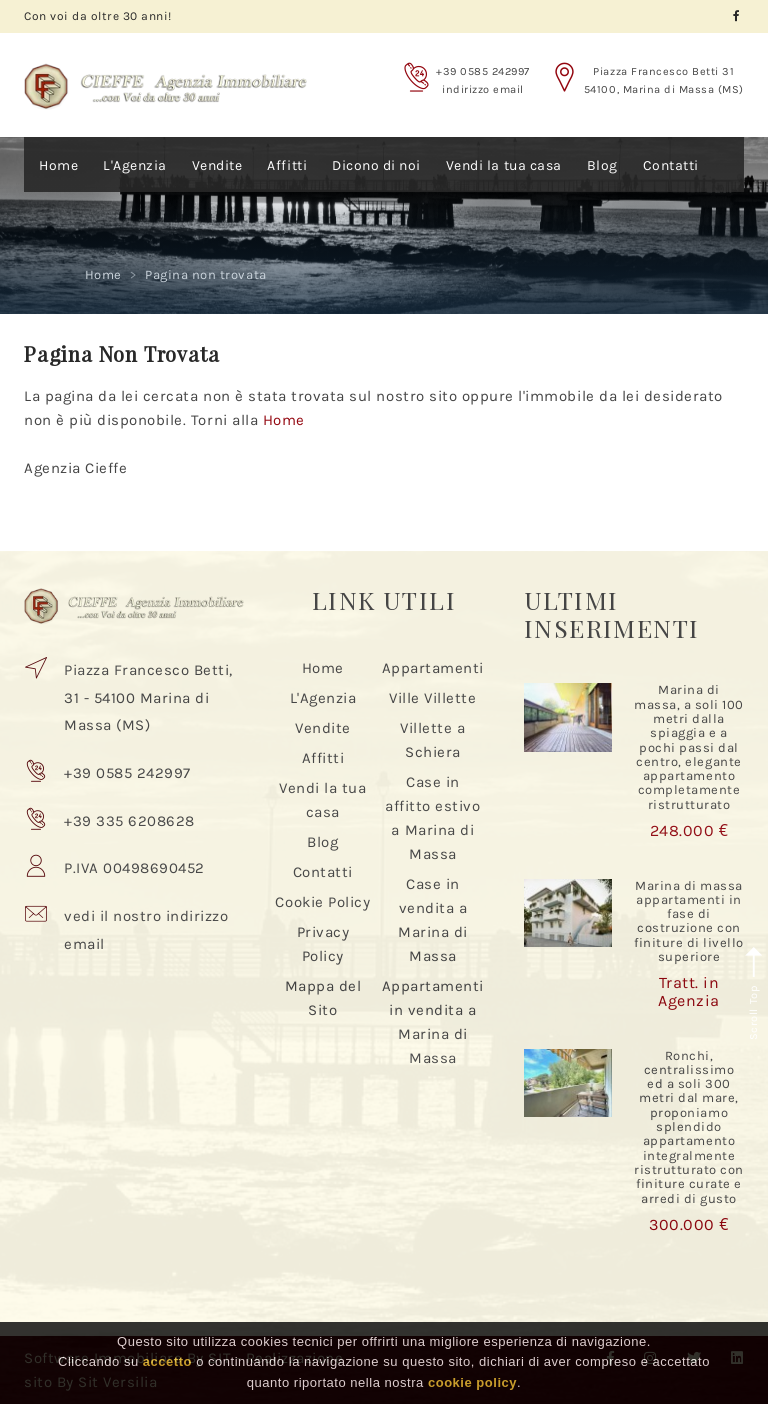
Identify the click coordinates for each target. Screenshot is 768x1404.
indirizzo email (483, 89)
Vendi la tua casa (504, 165)
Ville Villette (432, 698)
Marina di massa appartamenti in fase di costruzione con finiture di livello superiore (689, 921)
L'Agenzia (135, 165)
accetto (167, 1361)
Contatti (671, 165)
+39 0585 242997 (483, 71)
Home (58, 165)
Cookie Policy (322, 902)
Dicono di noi (376, 165)
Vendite (217, 165)
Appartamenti (433, 668)
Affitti (287, 165)
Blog (602, 165)
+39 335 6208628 (129, 821)
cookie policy (472, 1382)
